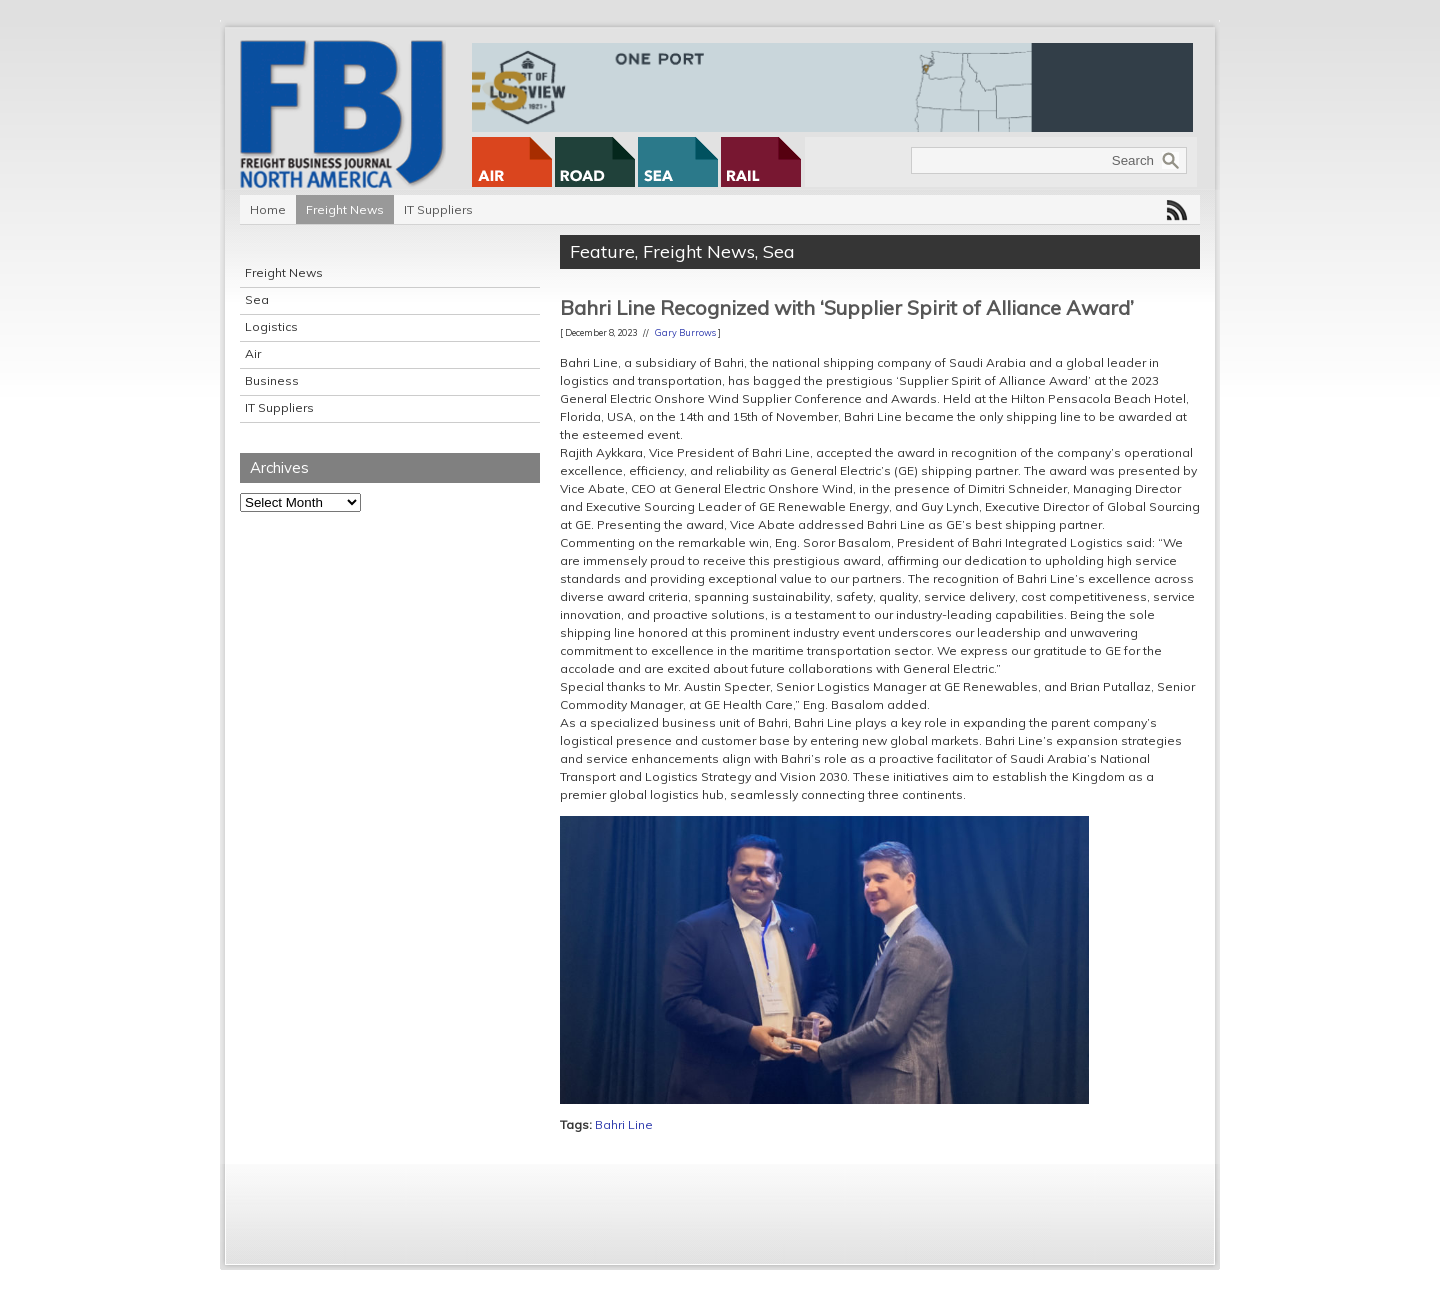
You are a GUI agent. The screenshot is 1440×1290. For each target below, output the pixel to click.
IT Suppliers (438, 209)
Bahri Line (624, 1124)
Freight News (345, 209)
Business (272, 380)
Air (253, 353)
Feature (602, 251)
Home (268, 209)
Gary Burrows (685, 332)
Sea (257, 299)
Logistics (271, 326)
